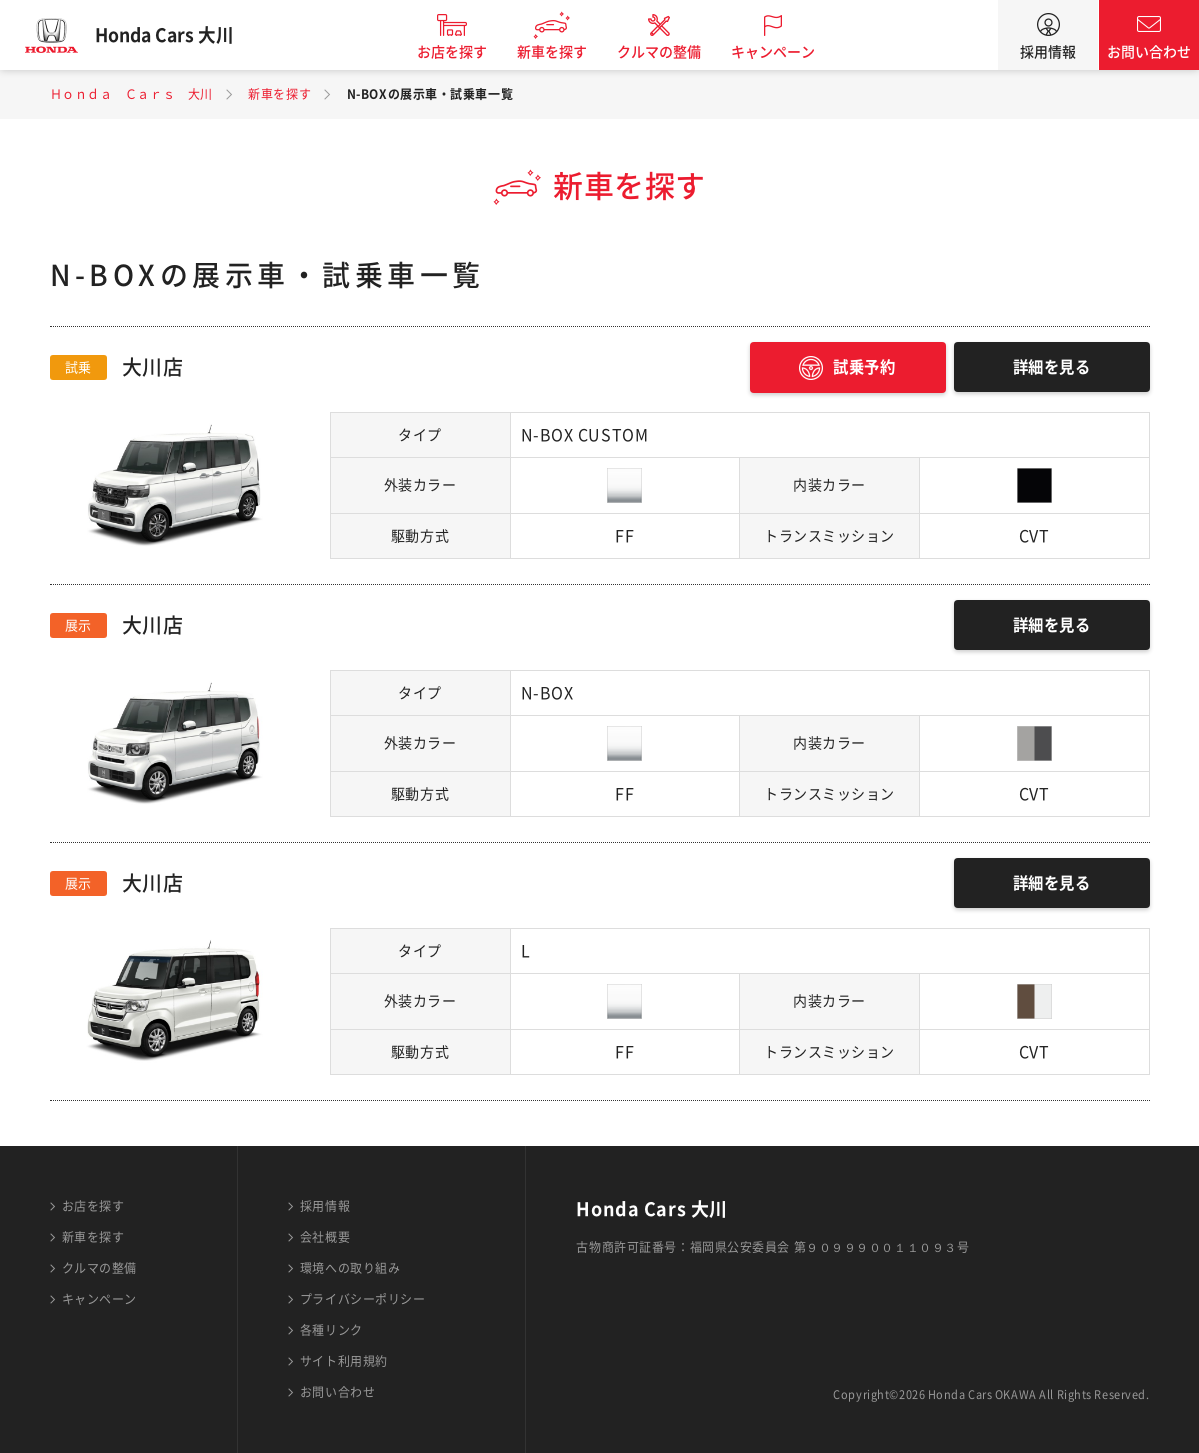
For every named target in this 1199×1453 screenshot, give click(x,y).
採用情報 (1048, 52)
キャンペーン (783, 52)
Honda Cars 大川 (175, 35)
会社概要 (325, 1237)
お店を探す (462, 52)
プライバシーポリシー (363, 1299)
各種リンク (331, 1330)
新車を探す (562, 52)
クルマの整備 (669, 52)
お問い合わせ (1149, 52)
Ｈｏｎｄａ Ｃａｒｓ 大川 (131, 94)
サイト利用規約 (344, 1361)
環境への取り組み (350, 1268)
